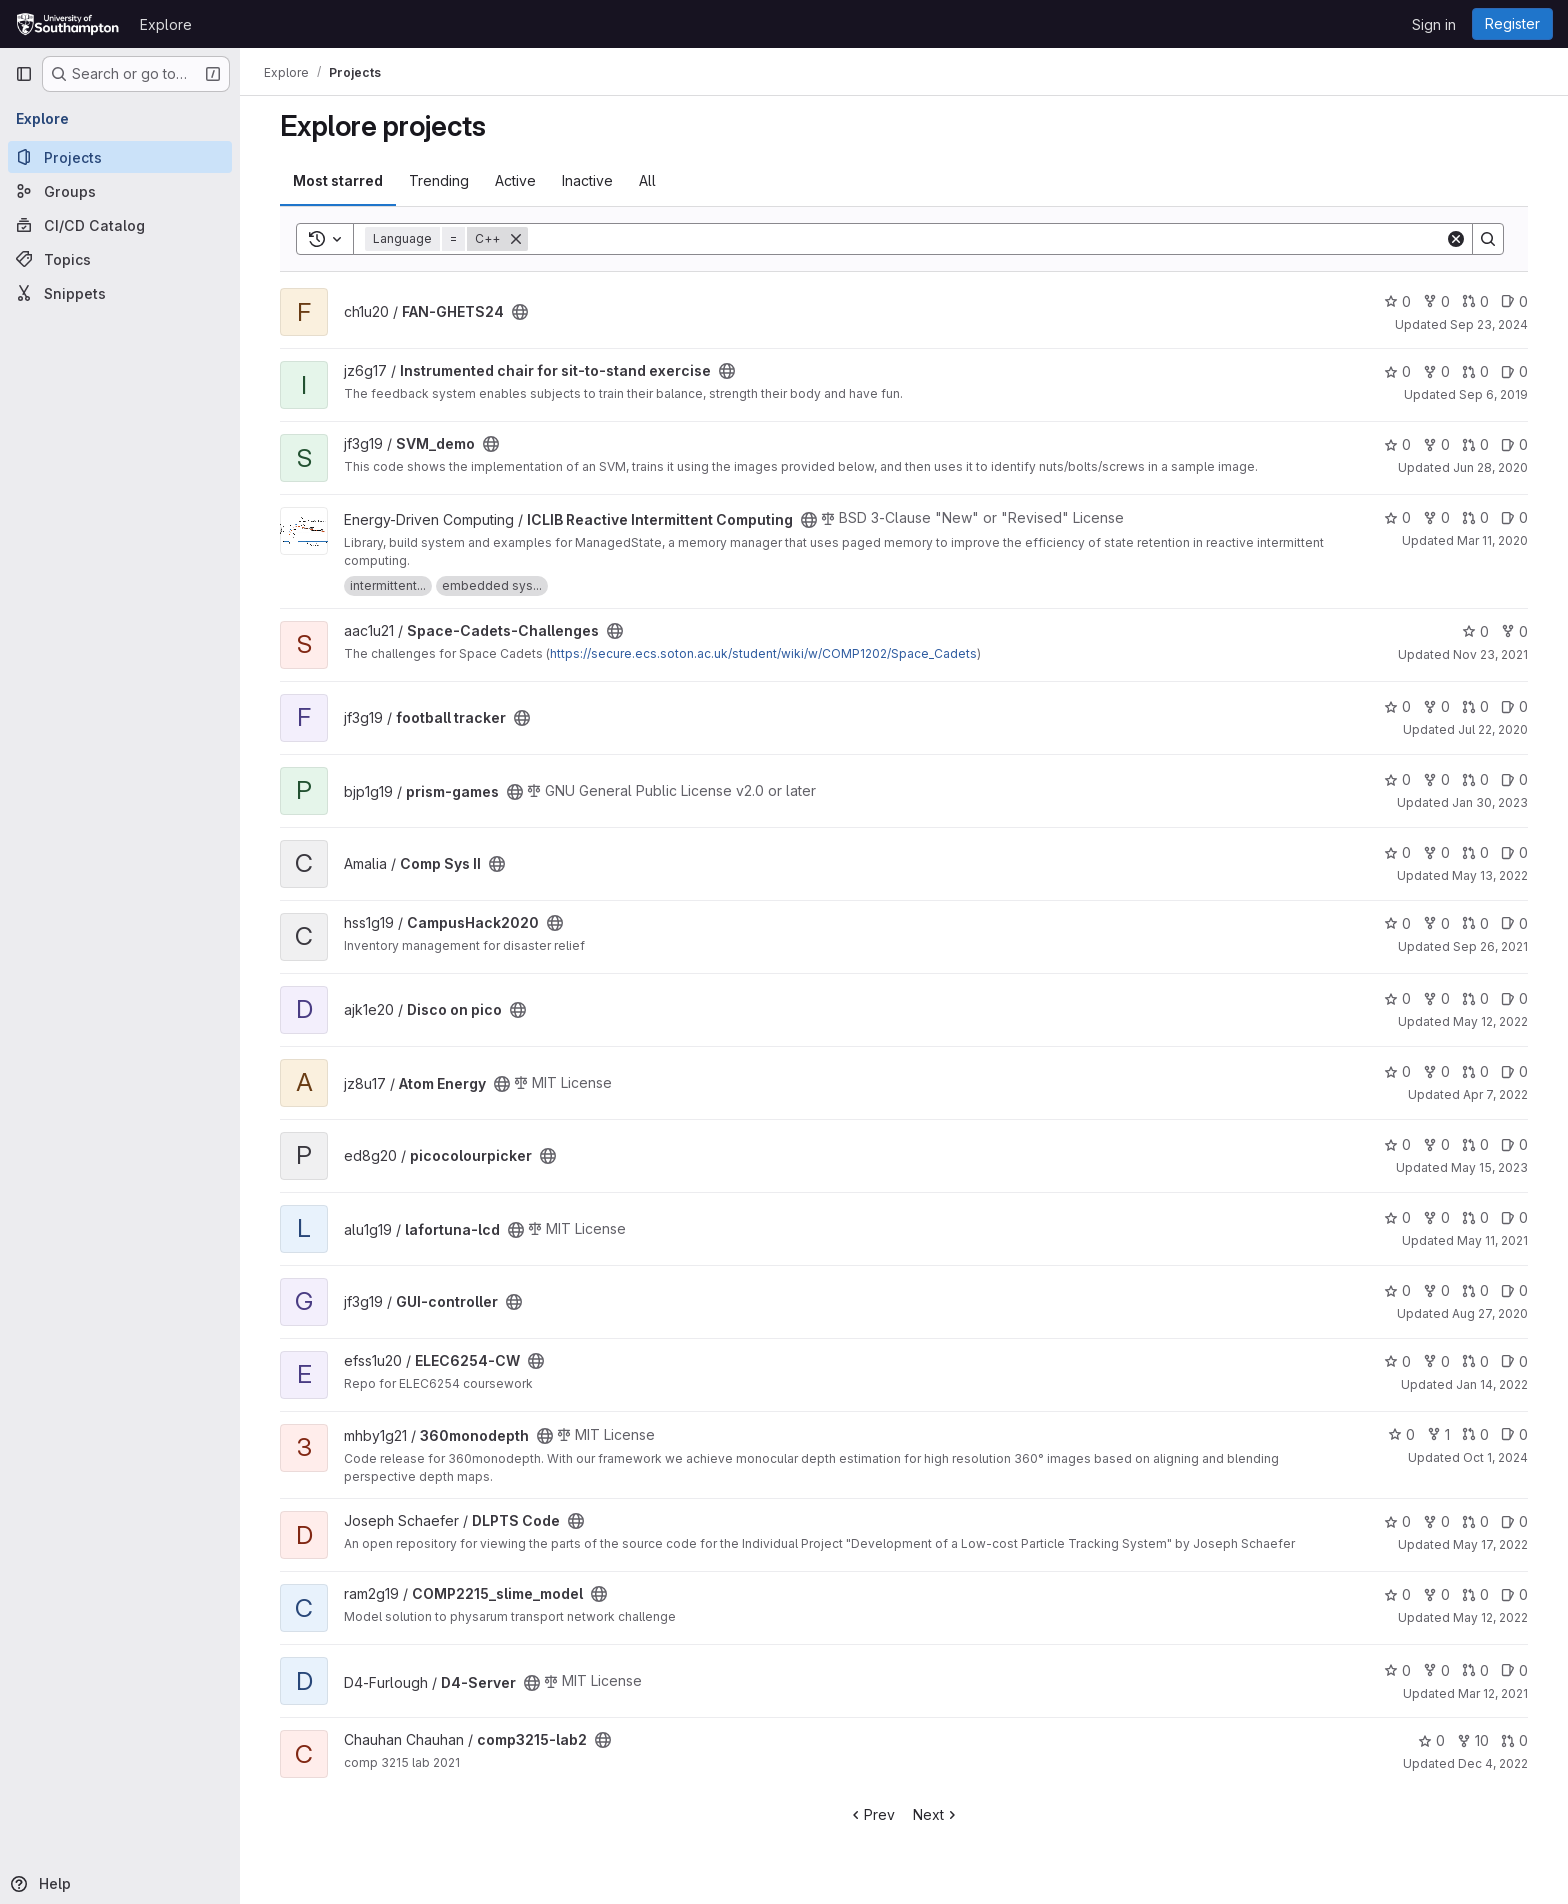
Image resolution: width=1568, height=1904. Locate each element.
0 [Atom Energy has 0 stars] (1397, 1071)
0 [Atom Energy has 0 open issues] (1514, 1071)
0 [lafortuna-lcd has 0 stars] (1397, 1217)
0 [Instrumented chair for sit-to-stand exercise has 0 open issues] (1514, 371)
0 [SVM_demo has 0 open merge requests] (1475, 444)
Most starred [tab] (338, 180)
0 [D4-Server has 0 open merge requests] (1475, 1670)
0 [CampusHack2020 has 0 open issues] (1514, 923)
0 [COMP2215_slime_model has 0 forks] (1436, 1594)
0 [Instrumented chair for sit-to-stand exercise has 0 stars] (1397, 371)
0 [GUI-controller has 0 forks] (1436, 1290)
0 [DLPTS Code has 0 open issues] (1514, 1521)
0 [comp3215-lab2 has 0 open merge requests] (1514, 1740)
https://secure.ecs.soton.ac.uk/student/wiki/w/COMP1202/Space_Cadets (763, 653)
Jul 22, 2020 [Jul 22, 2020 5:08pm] (1493, 729)
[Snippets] (120, 293)
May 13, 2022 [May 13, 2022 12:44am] (1490, 875)
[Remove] (516, 239)
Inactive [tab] (587, 180)
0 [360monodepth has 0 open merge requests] (1475, 1434)
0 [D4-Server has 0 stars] (1397, 1670)
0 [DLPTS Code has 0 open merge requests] (1475, 1521)
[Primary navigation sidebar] (24, 74)
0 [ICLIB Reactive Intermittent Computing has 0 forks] (1436, 517)
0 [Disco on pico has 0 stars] (1397, 998)
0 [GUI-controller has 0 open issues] (1514, 1290)
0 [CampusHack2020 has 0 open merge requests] (1475, 923)
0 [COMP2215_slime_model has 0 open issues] (1514, 1594)
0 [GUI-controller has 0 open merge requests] (1475, 1290)
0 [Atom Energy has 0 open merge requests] (1475, 1071)
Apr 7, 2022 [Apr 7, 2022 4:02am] (1495, 1094)
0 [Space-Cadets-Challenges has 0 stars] (1475, 631)
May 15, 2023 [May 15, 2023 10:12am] (1489, 1167)
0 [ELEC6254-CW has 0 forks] (1436, 1361)
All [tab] (647, 180)
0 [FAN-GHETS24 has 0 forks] (1436, 301)
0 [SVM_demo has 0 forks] (1436, 444)
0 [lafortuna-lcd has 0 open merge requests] (1475, 1217)
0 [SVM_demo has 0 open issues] (1514, 444)
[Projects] (120, 157)
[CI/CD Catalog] (120, 225)
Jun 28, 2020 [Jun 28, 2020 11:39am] (1490, 467)
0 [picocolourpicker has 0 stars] (1397, 1144)
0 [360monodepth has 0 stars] (1401, 1434)
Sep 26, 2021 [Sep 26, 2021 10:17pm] (1490, 946)
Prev (871, 1814)
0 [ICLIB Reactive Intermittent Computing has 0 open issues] (1514, 517)
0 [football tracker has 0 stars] (1397, 706)
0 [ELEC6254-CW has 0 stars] (1397, 1361)
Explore (166, 24)
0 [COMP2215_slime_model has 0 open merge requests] (1475, 1594)
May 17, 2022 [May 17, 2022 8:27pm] (1490, 1544)
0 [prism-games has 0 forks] (1436, 779)
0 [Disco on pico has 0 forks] (1436, 998)
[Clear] (1456, 239)
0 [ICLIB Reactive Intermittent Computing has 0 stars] (1397, 517)
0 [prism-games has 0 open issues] (1514, 779)
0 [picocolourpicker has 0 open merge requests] (1475, 1144)
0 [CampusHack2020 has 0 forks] (1436, 923)
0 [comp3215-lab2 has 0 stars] (1431, 1740)
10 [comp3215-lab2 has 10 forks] (1473, 1740)
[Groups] (120, 191)
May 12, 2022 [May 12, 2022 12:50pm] (1490, 1617)
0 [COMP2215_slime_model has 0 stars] (1397, 1594)
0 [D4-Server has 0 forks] (1436, 1670)
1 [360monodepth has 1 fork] (1438, 1434)
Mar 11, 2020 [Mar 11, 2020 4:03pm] (1492, 540)
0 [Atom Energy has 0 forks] (1436, 1071)
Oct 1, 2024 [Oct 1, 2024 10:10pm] (1495, 1457)
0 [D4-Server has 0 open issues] (1514, 1670)
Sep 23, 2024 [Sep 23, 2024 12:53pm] (1489, 324)
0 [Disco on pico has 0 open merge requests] (1475, 998)
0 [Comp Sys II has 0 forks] (1436, 852)
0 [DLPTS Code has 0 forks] (1436, 1521)
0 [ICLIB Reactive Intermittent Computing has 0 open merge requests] (1475, 517)
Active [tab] (515, 180)
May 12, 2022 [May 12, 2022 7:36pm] (1490, 1021)
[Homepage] (67, 24)
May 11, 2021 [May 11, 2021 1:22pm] (1492, 1240)
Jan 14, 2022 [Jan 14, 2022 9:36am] (1492, 1384)
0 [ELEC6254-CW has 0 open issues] (1514, 1361)
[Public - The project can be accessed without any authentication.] (520, 312)
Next (936, 1814)
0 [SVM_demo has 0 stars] (1397, 444)
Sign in (1434, 24)
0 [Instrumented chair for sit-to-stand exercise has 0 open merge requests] (1475, 371)
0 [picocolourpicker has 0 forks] (1436, 1144)
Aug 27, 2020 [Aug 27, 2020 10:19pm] (1490, 1313)
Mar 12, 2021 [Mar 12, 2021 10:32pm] (1493, 1693)
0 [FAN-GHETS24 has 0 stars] (1397, 301)
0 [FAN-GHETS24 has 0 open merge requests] (1475, 301)
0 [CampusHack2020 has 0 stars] (1397, 923)
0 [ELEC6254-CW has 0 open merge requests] (1475, 1361)
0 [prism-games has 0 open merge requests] (1475, 779)
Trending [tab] (439, 180)
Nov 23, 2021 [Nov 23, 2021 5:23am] (1490, 654)
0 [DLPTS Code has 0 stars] (1397, 1521)
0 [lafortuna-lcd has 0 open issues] (1514, 1217)
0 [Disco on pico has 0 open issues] (1514, 998)
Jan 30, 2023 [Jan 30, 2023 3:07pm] (1490, 802)
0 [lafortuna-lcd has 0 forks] (1436, 1217)
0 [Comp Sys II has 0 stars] (1397, 852)
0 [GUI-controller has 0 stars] (1397, 1290)
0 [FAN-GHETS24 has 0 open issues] (1514, 301)
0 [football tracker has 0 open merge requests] (1475, 706)
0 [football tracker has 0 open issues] (1514, 706)
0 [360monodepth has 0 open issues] (1514, 1434)
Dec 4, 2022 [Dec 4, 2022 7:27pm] (1493, 1763)
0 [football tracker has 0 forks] (1436, 706)
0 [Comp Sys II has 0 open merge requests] (1475, 852)
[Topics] (120, 259)
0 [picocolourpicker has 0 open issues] (1514, 1144)
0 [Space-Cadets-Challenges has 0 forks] (1514, 631)
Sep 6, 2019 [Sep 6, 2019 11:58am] (1493, 394)
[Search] (986, 239)
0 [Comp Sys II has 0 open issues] (1514, 852)
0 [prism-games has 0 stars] (1397, 779)
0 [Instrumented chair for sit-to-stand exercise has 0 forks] (1436, 371)
